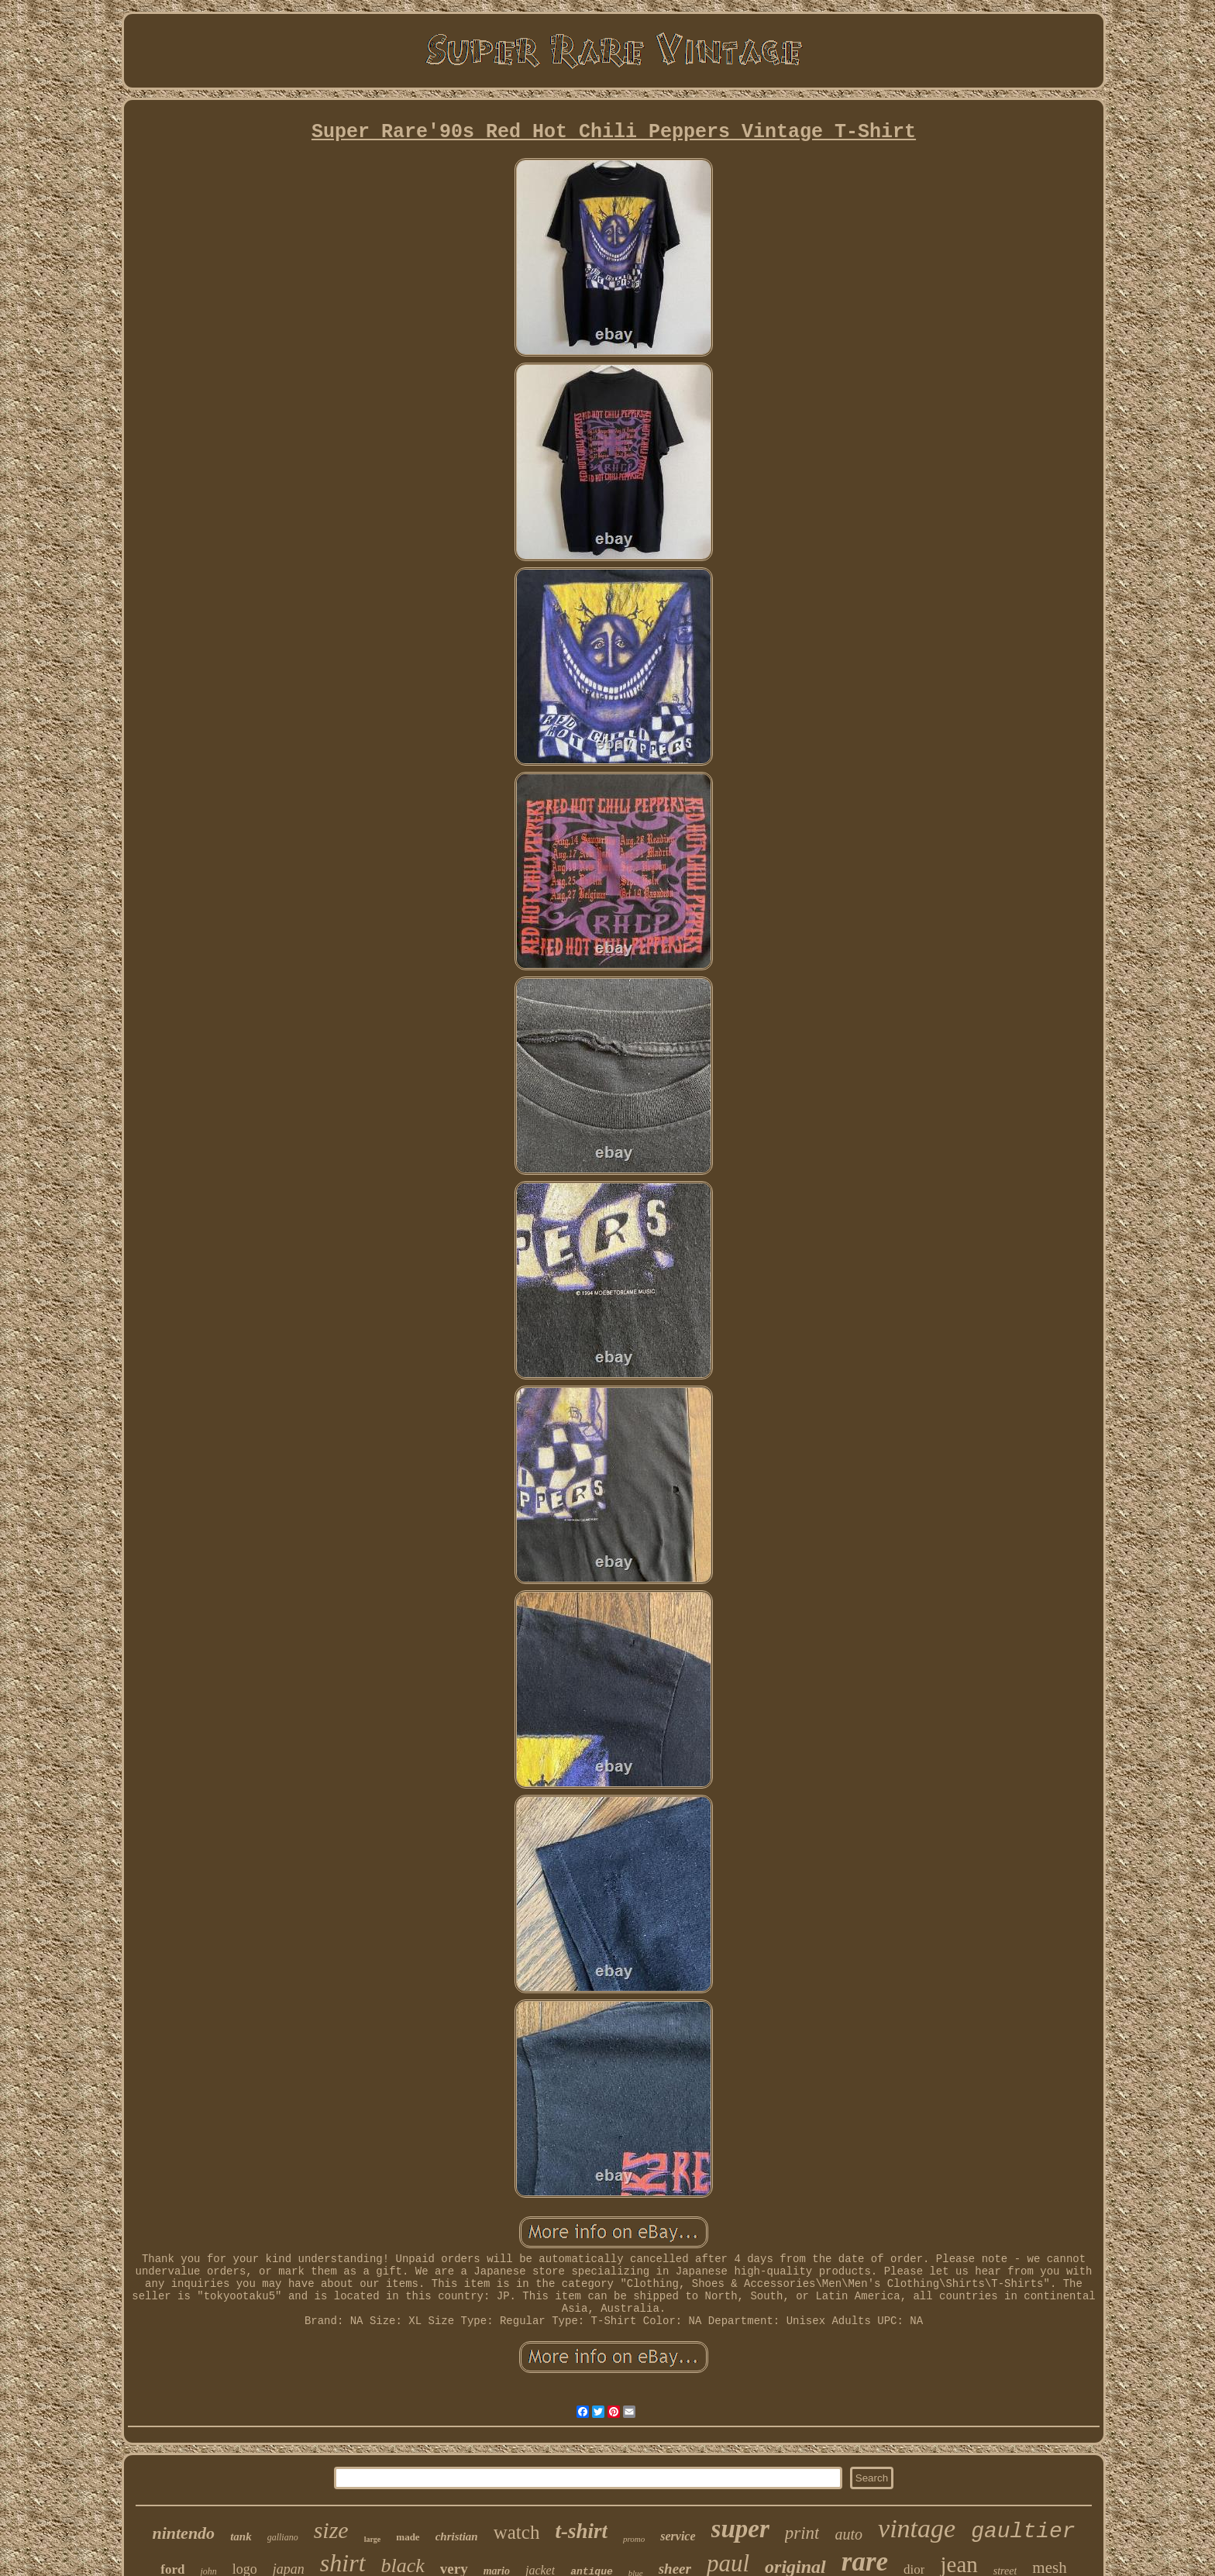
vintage (916, 2528)
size (331, 2530)
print (802, 2533)
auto (848, 2534)
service (677, 2536)
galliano (282, 2537)
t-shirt (581, 2531)
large (372, 2539)
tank (241, 2536)
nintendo (183, 2533)
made (407, 2537)
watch (517, 2532)
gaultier (1023, 2531)
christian (456, 2536)
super (740, 2529)
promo (634, 2538)
